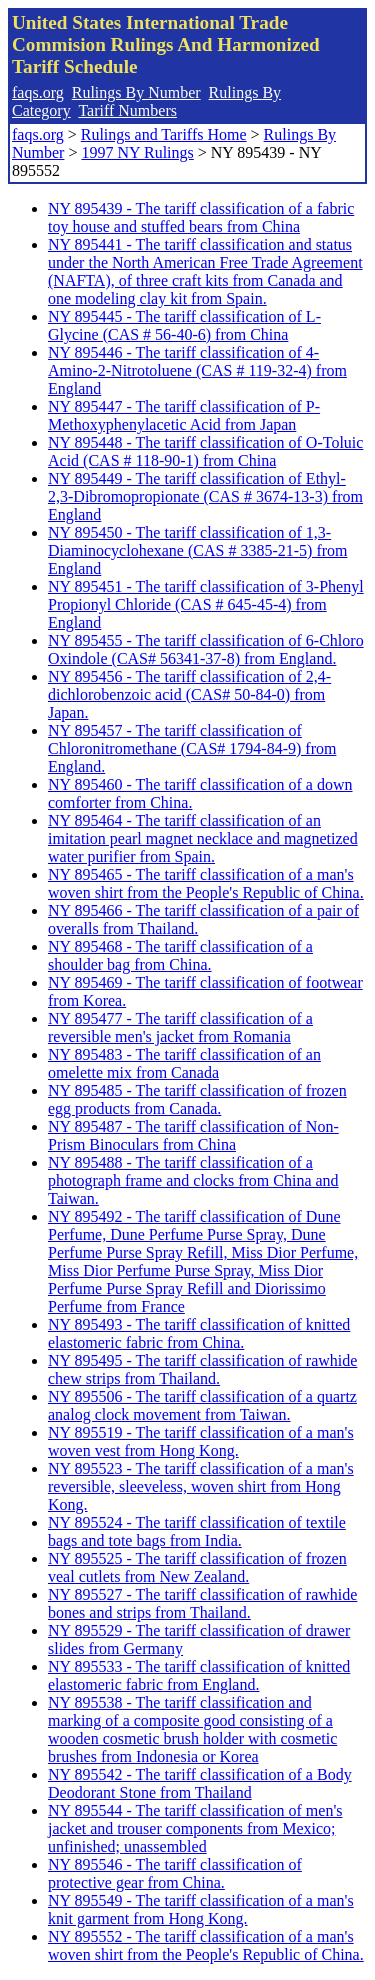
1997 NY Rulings (137, 152)
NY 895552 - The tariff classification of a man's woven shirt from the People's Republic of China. (206, 1945)
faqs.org (38, 92)
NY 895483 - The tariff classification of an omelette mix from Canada (184, 1063)
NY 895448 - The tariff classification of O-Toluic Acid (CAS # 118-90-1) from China (205, 451)
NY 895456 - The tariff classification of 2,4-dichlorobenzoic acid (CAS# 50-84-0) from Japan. (189, 694)
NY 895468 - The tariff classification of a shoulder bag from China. (180, 955)
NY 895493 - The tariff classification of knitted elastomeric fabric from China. (199, 1333)
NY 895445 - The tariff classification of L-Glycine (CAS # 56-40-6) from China (184, 325)
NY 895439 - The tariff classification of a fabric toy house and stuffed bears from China (201, 217)
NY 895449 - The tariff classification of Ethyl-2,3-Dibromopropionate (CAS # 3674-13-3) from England (205, 496)
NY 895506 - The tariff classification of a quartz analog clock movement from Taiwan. (202, 1405)
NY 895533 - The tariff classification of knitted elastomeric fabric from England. (199, 1675)
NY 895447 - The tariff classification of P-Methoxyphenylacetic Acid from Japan (184, 415)
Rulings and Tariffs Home (164, 134)
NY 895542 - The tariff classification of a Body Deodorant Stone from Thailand (200, 1783)
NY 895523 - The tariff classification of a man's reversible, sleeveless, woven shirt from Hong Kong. (201, 1486)
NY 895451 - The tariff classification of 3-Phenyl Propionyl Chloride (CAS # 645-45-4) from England (206, 604)
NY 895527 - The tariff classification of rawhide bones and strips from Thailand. (202, 1603)
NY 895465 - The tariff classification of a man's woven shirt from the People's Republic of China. (206, 883)
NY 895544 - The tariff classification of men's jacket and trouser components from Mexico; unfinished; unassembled (195, 1828)
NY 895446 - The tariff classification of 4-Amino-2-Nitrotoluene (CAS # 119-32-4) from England (197, 370)
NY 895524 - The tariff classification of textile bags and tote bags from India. (197, 1531)
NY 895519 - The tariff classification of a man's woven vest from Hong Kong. (201, 1441)
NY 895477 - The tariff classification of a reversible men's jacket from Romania (180, 1027)
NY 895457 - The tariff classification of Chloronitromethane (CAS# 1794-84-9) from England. (192, 748)
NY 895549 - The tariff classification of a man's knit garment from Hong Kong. (201, 1909)
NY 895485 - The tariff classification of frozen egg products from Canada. (197, 1099)
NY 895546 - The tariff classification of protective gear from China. (175, 1873)
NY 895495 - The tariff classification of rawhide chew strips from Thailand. (202, 1369)
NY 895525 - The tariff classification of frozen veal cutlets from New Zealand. (197, 1567)
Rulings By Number (136, 92)
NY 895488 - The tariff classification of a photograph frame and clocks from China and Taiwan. (193, 1180)
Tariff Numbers (127, 110)
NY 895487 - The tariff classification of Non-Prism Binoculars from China (193, 1135)
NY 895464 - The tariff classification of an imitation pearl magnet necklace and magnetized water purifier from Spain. (203, 838)
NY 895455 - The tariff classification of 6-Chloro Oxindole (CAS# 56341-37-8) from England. (206, 649)
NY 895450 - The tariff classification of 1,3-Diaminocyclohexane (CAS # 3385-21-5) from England (197, 550)
